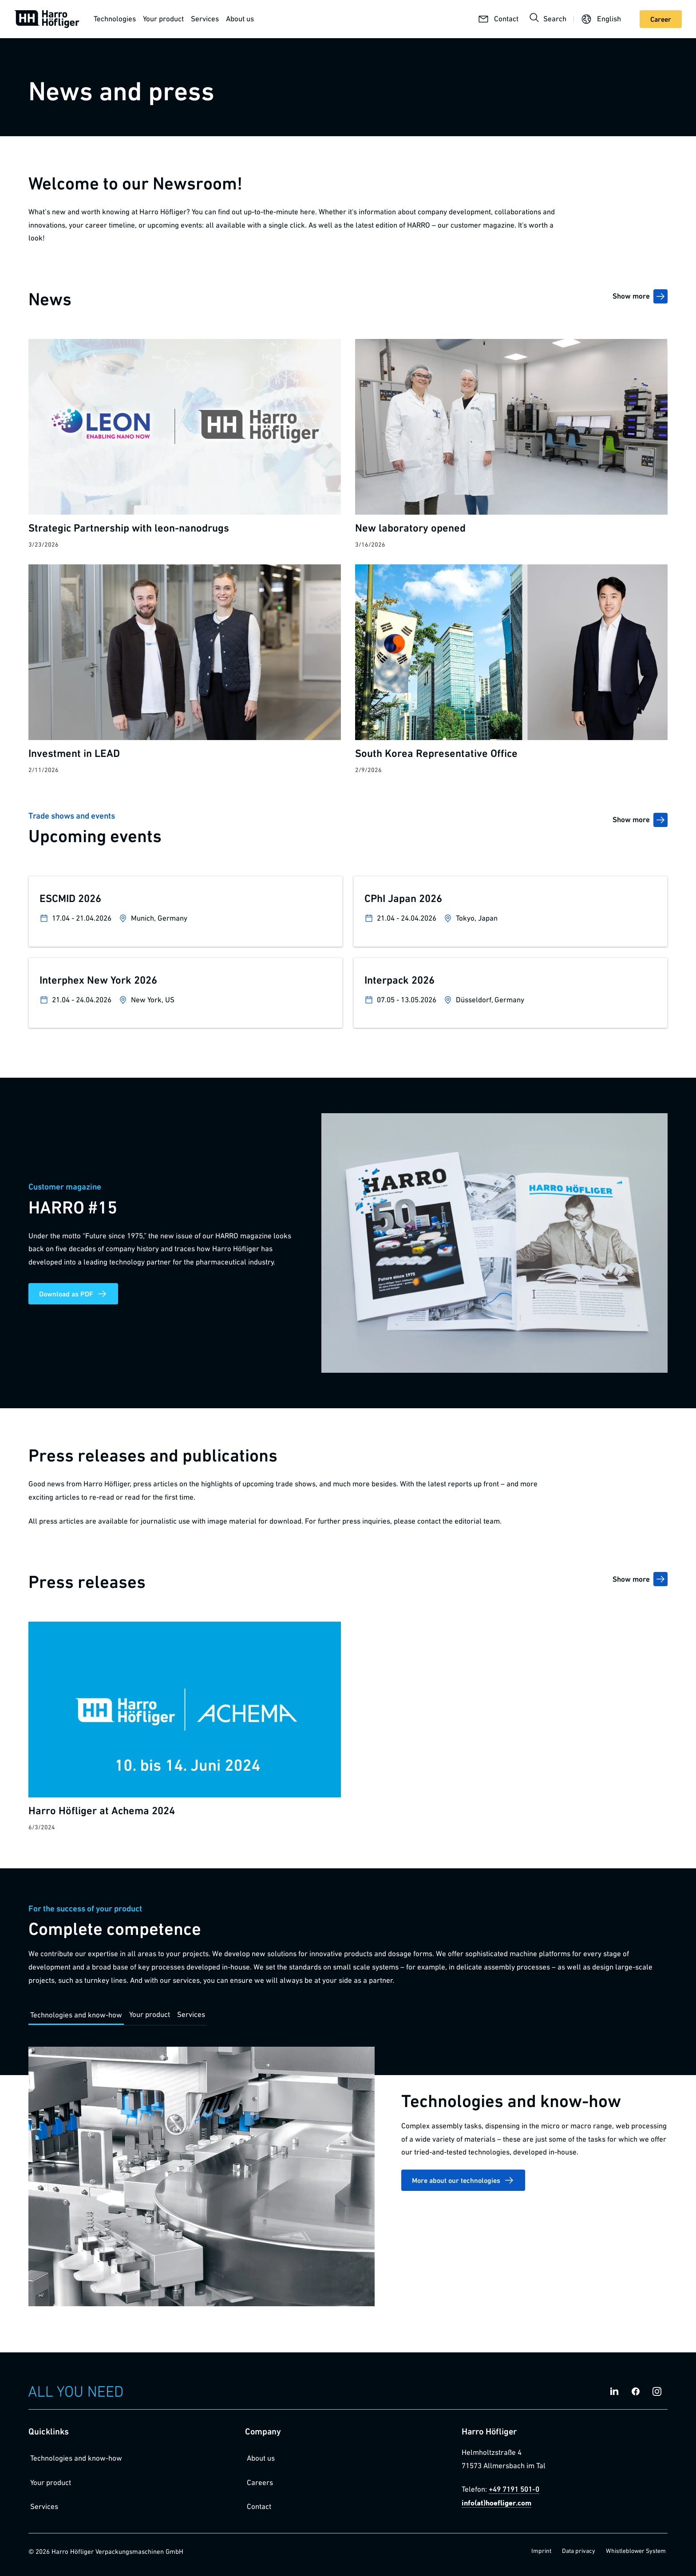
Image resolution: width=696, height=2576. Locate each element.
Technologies (115, 18)
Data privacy (578, 2550)
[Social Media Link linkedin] (614, 2391)
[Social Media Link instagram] (657, 2391)
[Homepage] (46, 19)
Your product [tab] (149, 2014)
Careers (260, 2482)
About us (240, 18)
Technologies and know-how (76, 2458)
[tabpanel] (348, 2182)
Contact (259, 2506)
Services (205, 18)
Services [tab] (191, 2014)
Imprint (541, 2550)
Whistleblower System (636, 2550)
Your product (163, 18)
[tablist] (117, 2015)
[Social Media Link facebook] (635, 2391)
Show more (640, 296)
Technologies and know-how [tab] (76, 2014)
